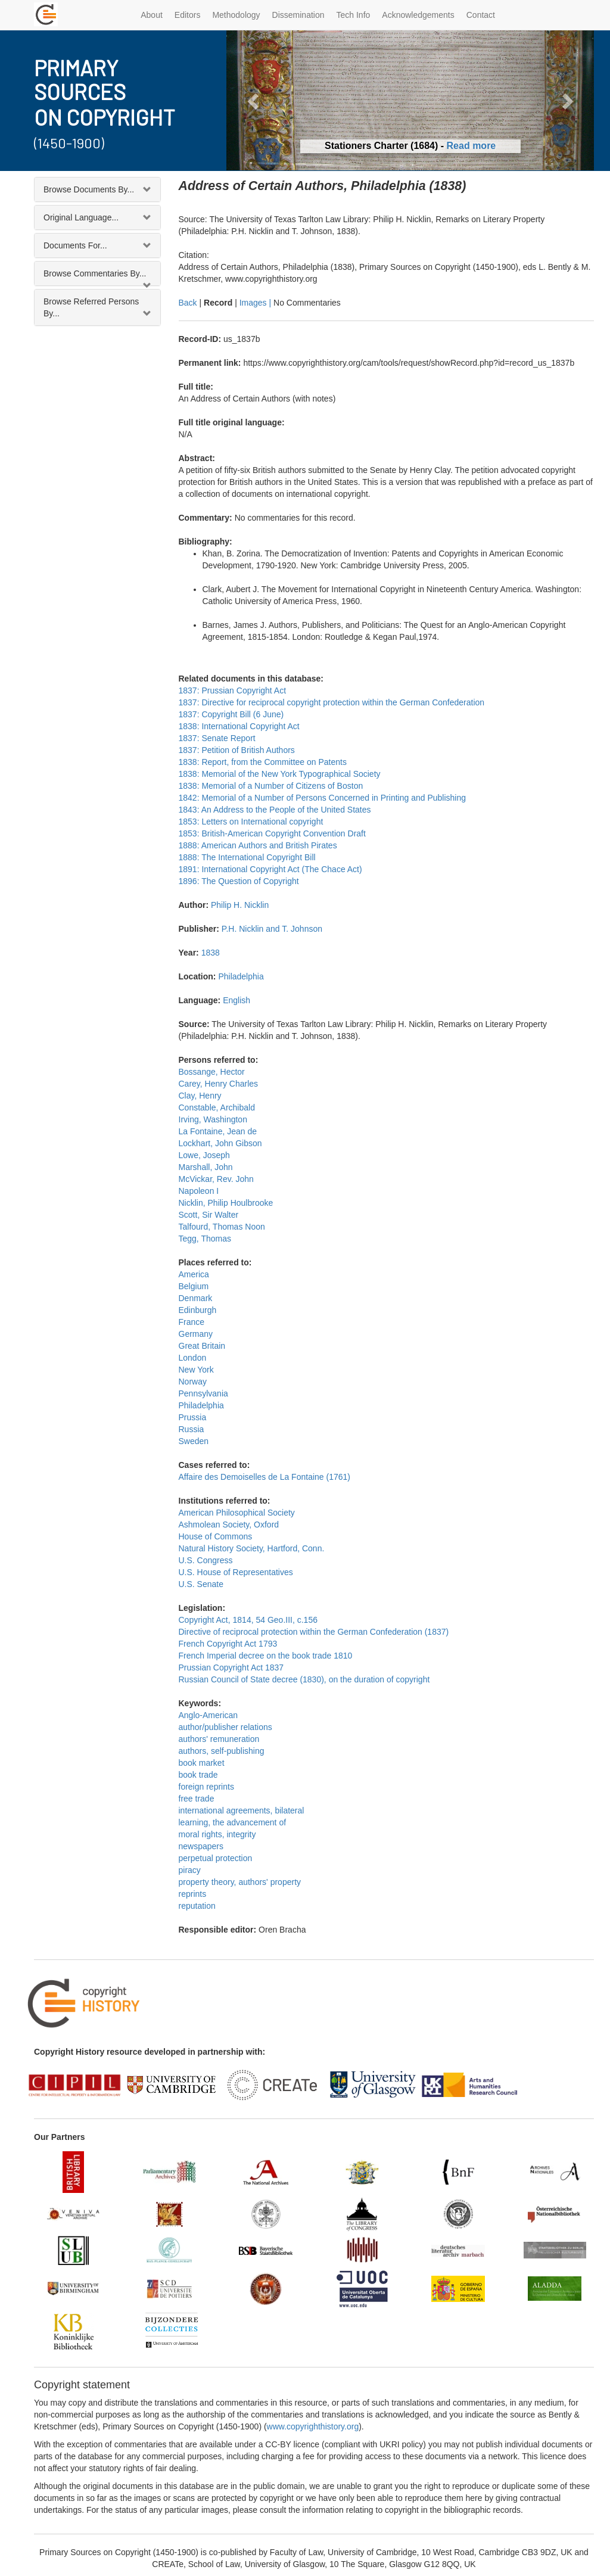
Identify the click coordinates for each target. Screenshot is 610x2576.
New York (196, 1369)
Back (188, 302)
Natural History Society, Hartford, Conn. (252, 1548)
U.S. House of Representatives (236, 1572)
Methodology (236, 15)
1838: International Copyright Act (239, 726)
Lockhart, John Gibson (220, 1143)
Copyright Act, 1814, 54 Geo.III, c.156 (248, 1620)
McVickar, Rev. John (216, 1179)
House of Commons (216, 1536)
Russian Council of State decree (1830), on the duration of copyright (304, 1679)
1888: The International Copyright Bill (247, 857)
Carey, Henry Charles (219, 1083)
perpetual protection (216, 1858)
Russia (191, 1429)
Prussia (193, 1417)
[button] (253, 100)
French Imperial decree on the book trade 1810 (266, 1655)
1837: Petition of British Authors (237, 750)
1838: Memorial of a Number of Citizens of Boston (271, 786)
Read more (471, 146)
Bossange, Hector (212, 1072)
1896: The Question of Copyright (239, 881)
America (194, 1274)
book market (202, 1763)
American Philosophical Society (237, 1512)
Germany (196, 1334)
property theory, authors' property (240, 1882)
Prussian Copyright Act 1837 (231, 1667)
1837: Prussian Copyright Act (233, 690)
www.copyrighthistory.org (313, 2426)
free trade (196, 1798)
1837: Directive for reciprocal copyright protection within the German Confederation (332, 702)
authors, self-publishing (221, 1751)
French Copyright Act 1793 (228, 1643)
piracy (190, 1870)
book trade (198, 1774)
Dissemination (298, 15)
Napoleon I (199, 1191)
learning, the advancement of (233, 1822)
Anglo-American (208, 1715)
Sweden (194, 1441)
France (192, 1322)
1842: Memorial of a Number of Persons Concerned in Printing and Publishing (322, 797)
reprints (193, 1894)
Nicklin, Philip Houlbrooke (226, 1203)
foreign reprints (206, 1786)
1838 (210, 952)
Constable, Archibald (217, 1107)
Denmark (196, 1298)
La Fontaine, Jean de (218, 1131)
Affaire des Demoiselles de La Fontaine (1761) (264, 1477)
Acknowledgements (418, 15)
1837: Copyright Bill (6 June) (231, 714)
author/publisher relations (225, 1727)
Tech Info (354, 15)
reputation (197, 1906)
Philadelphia (240, 976)
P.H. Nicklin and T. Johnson (272, 929)
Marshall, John (206, 1167)
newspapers (201, 1846)
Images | (256, 302)
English (236, 1000)
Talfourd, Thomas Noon (222, 1226)
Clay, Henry (200, 1095)
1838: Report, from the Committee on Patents (263, 762)
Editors (188, 15)
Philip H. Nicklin (240, 905)
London (193, 1357)
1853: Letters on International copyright (251, 821)
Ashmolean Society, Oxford (229, 1524)
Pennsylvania (203, 1393)
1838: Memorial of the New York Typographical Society (280, 774)
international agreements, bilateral (241, 1810)
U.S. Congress (206, 1560)
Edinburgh (198, 1310)
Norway (193, 1381)
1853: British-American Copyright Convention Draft (272, 833)
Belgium (194, 1286)
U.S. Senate (201, 1584)
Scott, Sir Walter (209, 1214)
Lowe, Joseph (204, 1155)
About (152, 15)
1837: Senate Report (217, 738)
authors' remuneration (219, 1739)
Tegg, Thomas (205, 1238)
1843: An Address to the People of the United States (275, 809)
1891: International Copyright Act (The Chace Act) (270, 869)
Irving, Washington (213, 1119)
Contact (480, 15)
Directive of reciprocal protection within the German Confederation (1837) (314, 1632)
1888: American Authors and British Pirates (258, 845)
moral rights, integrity (217, 1834)
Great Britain (202, 1346)
